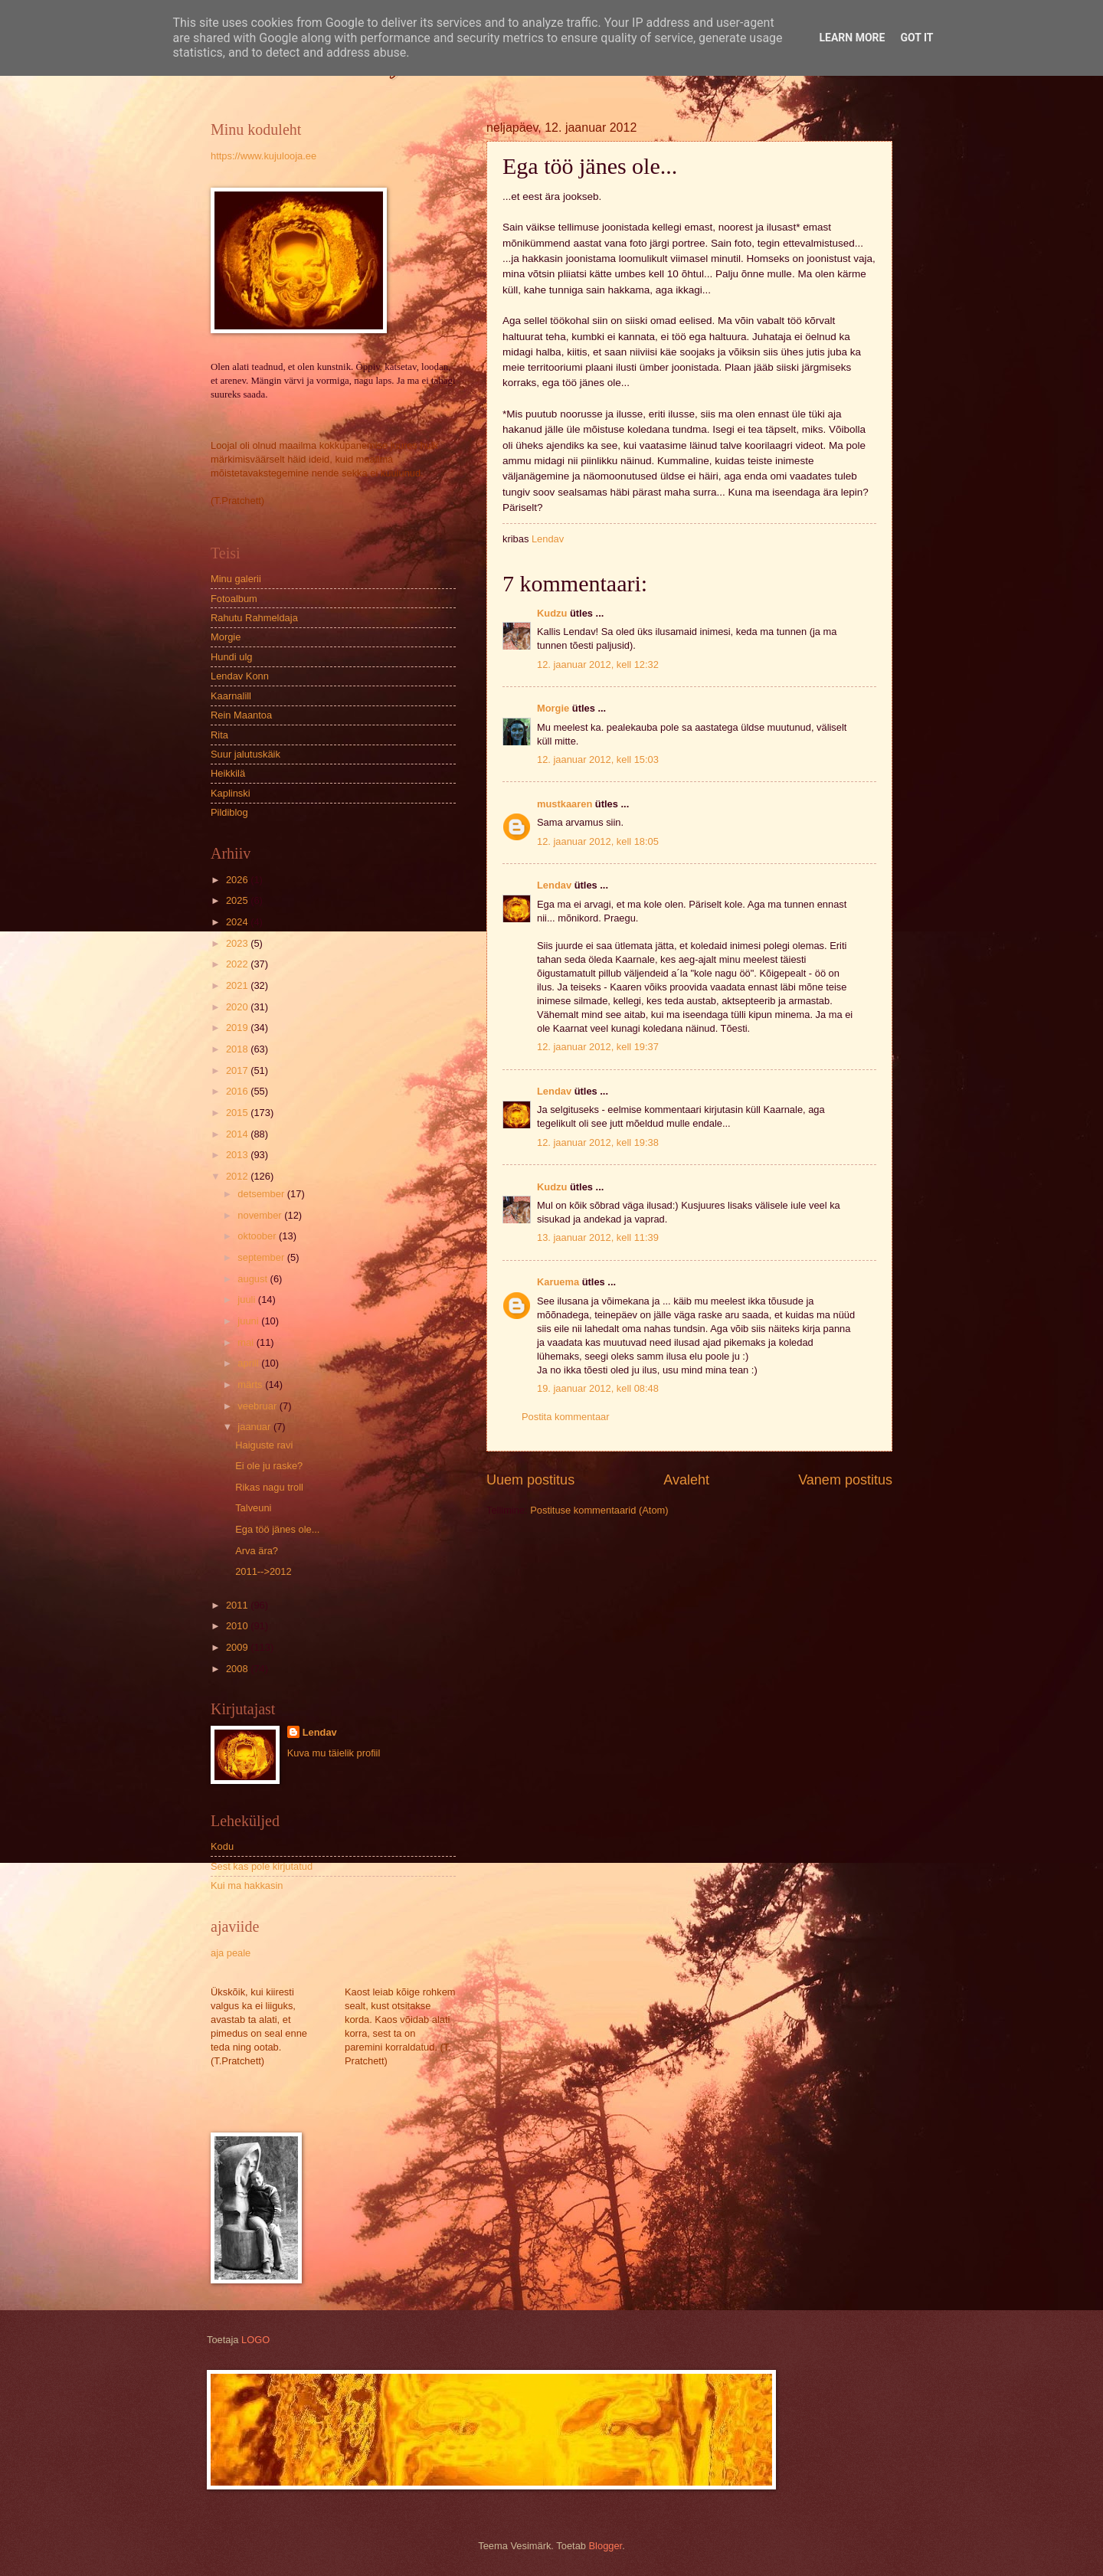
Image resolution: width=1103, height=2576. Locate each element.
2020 (238, 1007)
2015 (238, 1112)
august (253, 1279)
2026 (238, 879)
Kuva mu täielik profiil (334, 1753)
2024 (238, 922)
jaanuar (255, 1426)
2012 (238, 1176)
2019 (238, 1027)
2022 (238, 964)
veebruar (258, 1406)
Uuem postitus (530, 1480)
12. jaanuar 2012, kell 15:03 (598, 759)
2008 (238, 1668)
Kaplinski (230, 793)
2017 (238, 1070)
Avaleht (686, 1480)
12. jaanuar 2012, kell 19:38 (598, 1142)
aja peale (230, 1953)
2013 (238, 1154)
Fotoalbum (234, 598)
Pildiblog (229, 812)
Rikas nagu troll (269, 1487)
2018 (238, 1049)
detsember (261, 1194)
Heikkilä (228, 773)
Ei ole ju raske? (269, 1465)
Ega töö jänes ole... (277, 1529)
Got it (916, 37)
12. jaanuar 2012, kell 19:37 (598, 1046)
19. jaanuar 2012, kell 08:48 (598, 1388)
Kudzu (552, 613)
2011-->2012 (263, 1571)
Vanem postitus (845, 1480)
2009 (238, 1647)
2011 (238, 1605)
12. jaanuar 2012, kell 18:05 (598, 841)
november (260, 1215)
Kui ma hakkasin (247, 1885)
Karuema (558, 1282)
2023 (238, 943)
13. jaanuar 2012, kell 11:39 (598, 1237)
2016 (238, 1091)
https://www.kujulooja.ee (263, 156)
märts (251, 1384)
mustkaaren (564, 804)
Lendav (554, 885)
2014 (238, 1134)
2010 (238, 1626)
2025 (238, 900)
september (261, 1257)
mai (246, 1342)
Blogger (606, 2545)
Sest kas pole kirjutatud (262, 1866)
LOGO (255, 2339)
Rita (219, 735)
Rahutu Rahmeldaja (254, 618)
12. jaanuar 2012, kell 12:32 (598, 664)
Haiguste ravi (264, 1445)
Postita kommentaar (566, 1416)
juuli (247, 1299)
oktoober (258, 1236)
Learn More (852, 37)
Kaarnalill (231, 696)
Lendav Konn (240, 676)
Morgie (553, 708)
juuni (249, 1321)
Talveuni (253, 1508)
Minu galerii (236, 578)
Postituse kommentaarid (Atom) (599, 1510)
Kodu (222, 1846)
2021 (238, 985)
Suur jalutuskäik (245, 754)
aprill (249, 1363)
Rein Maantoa (241, 715)
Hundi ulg (231, 657)
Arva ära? (256, 1550)
